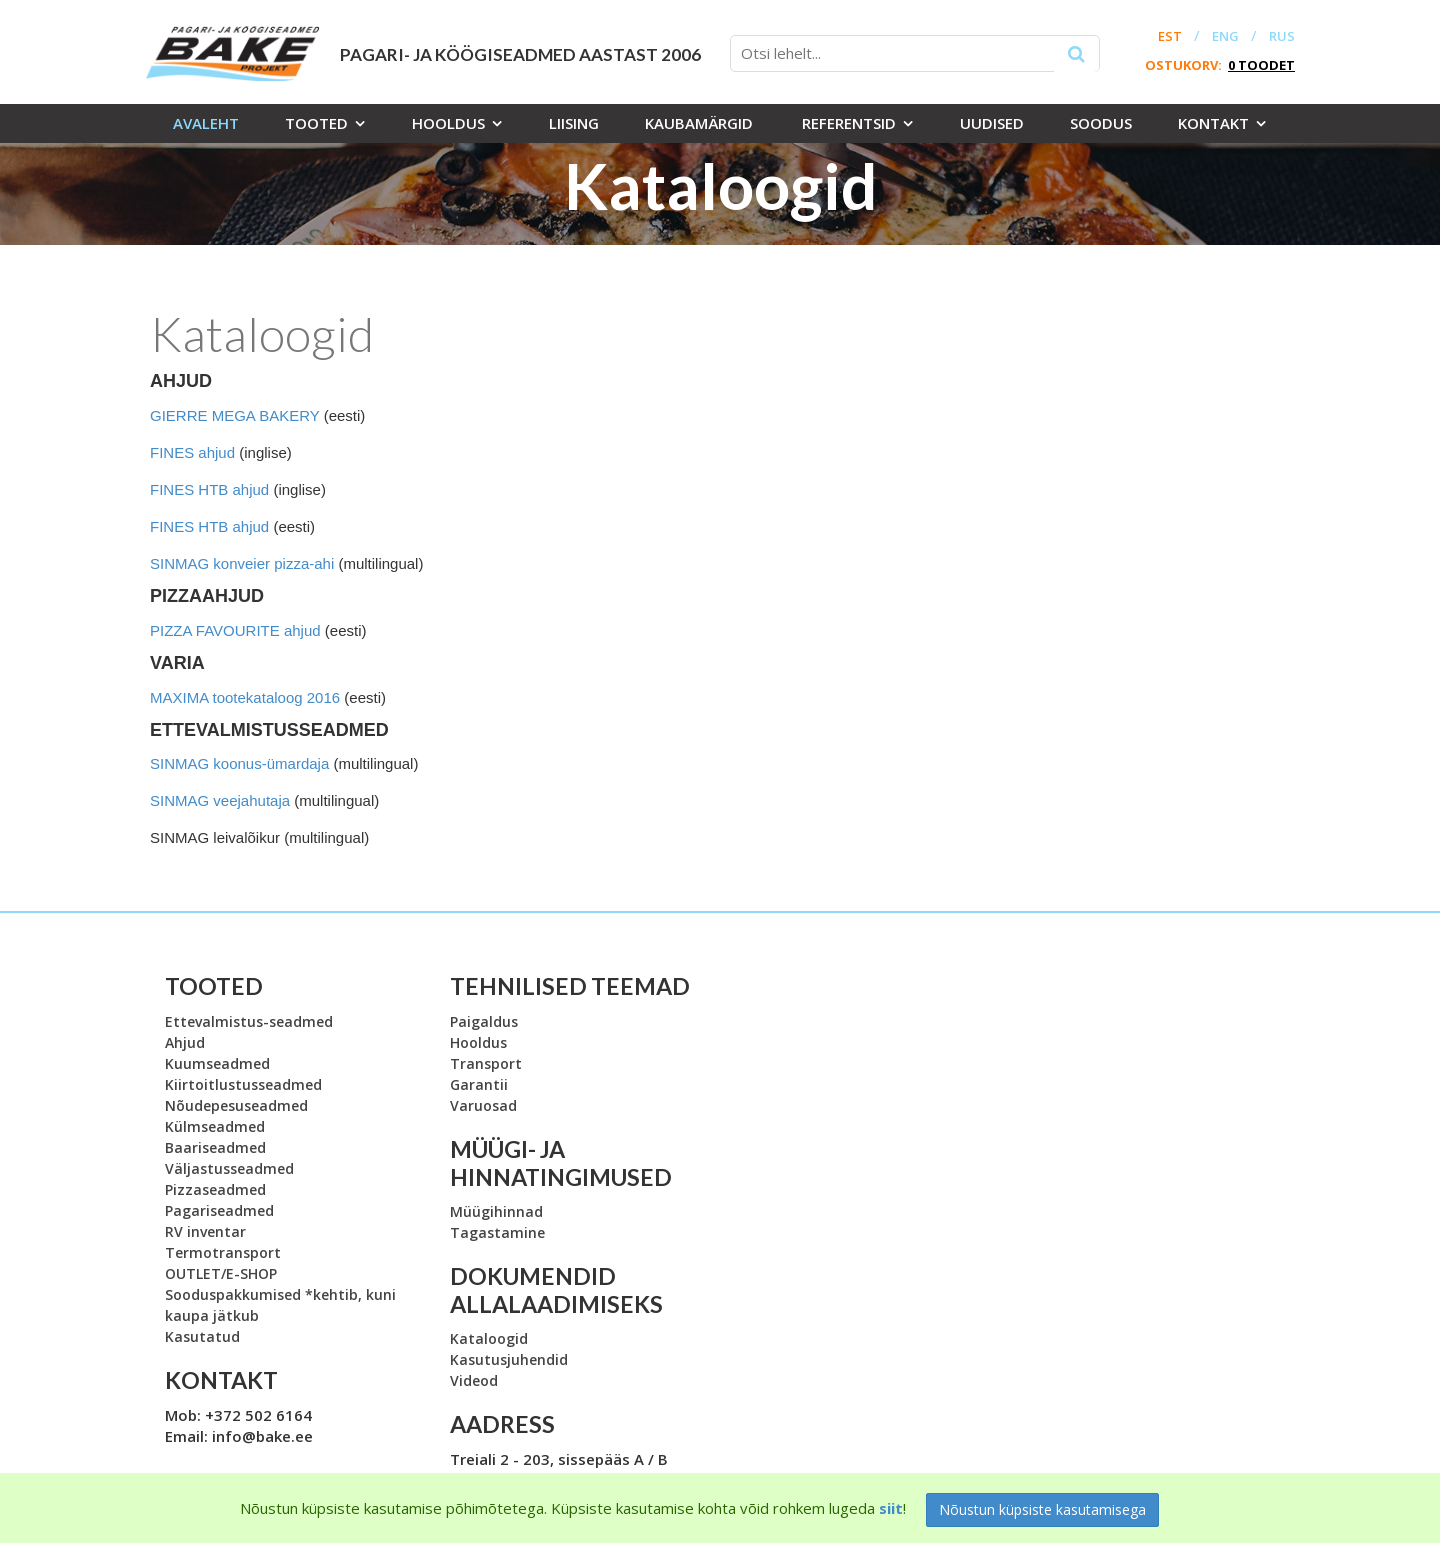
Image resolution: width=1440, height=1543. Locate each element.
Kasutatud (202, 1336)
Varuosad (483, 1105)
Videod (474, 1380)
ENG (1225, 36)
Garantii (479, 1084)
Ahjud (185, 1042)
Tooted (316, 123)
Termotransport (223, 1252)
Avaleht (206, 123)
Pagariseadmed (219, 1210)
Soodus (1101, 123)
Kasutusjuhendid (509, 1359)
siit (891, 1508)
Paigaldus (484, 1021)
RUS (1282, 36)
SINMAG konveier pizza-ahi (242, 563)
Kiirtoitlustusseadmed (243, 1084)
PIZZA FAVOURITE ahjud (235, 630)
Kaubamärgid (699, 123)
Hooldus (448, 123)
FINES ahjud (192, 452)
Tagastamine (497, 1232)
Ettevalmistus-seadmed (249, 1021)
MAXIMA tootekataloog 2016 (245, 697)
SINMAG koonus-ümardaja (239, 763)
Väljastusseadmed (229, 1168)
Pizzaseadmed (215, 1189)
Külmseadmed (215, 1126)
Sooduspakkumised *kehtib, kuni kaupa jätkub (280, 1305)
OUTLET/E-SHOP (221, 1273)
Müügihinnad (496, 1211)
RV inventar (205, 1231)
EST (1170, 36)
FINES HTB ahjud (209, 489)
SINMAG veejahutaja (220, 800)
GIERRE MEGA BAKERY (235, 415)
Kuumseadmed (217, 1063)
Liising (574, 123)
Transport (486, 1063)
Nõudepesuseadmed (236, 1105)
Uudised (992, 123)
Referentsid (849, 123)
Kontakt (1213, 123)
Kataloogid (489, 1338)
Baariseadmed (215, 1147)
